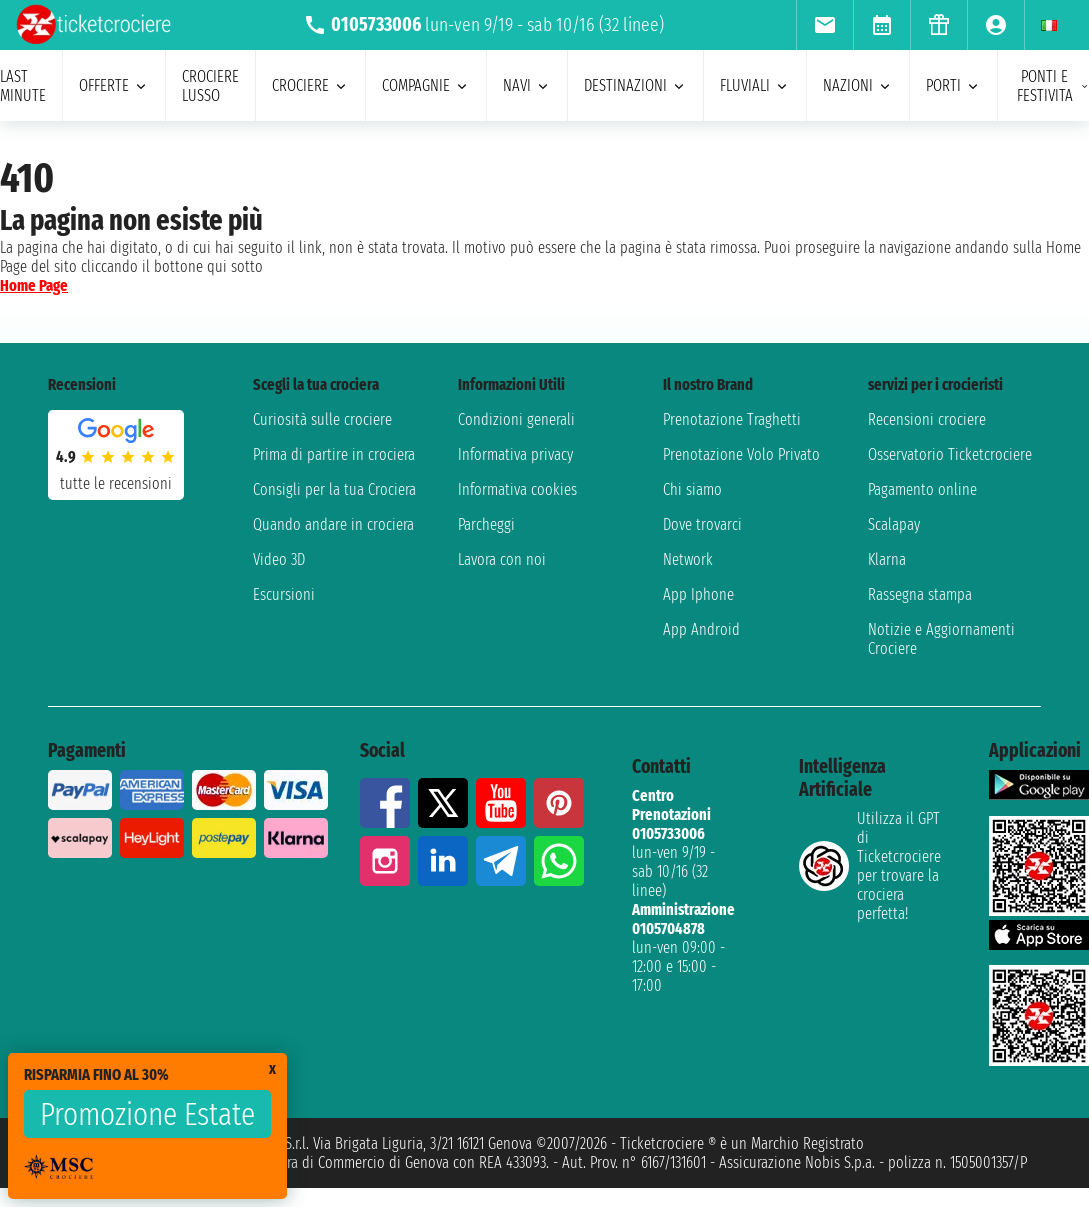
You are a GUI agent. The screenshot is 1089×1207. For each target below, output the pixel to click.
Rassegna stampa (920, 594)
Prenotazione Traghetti (732, 419)
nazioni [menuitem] (858, 85)
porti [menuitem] (953, 85)
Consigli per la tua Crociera (334, 489)
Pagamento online (922, 489)
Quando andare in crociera (333, 524)
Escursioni (284, 594)
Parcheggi (486, 524)
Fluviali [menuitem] (755, 85)
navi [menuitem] (527, 85)
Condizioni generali (516, 419)
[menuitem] (824, 25)
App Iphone (698, 594)
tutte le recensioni (116, 483)
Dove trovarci (702, 524)
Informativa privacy (515, 454)
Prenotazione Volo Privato (741, 454)
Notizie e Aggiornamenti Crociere (941, 639)
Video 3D (279, 559)
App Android (701, 629)
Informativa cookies (517, 489)
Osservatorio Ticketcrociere (950, 454)
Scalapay (894, 524)
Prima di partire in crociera (334, 454)
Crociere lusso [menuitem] (210, 86)
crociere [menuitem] (310, 85)
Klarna (887, 559)
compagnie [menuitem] (426, 85)
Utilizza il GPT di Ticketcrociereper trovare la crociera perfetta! (870, 866)
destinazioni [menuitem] (635, 85)
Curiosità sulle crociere (322, 419)
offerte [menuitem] (114, 85)
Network (688, 559)
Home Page (34, 285)
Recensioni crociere (927, 419)
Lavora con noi (502, 559)
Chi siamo (692, 489)
